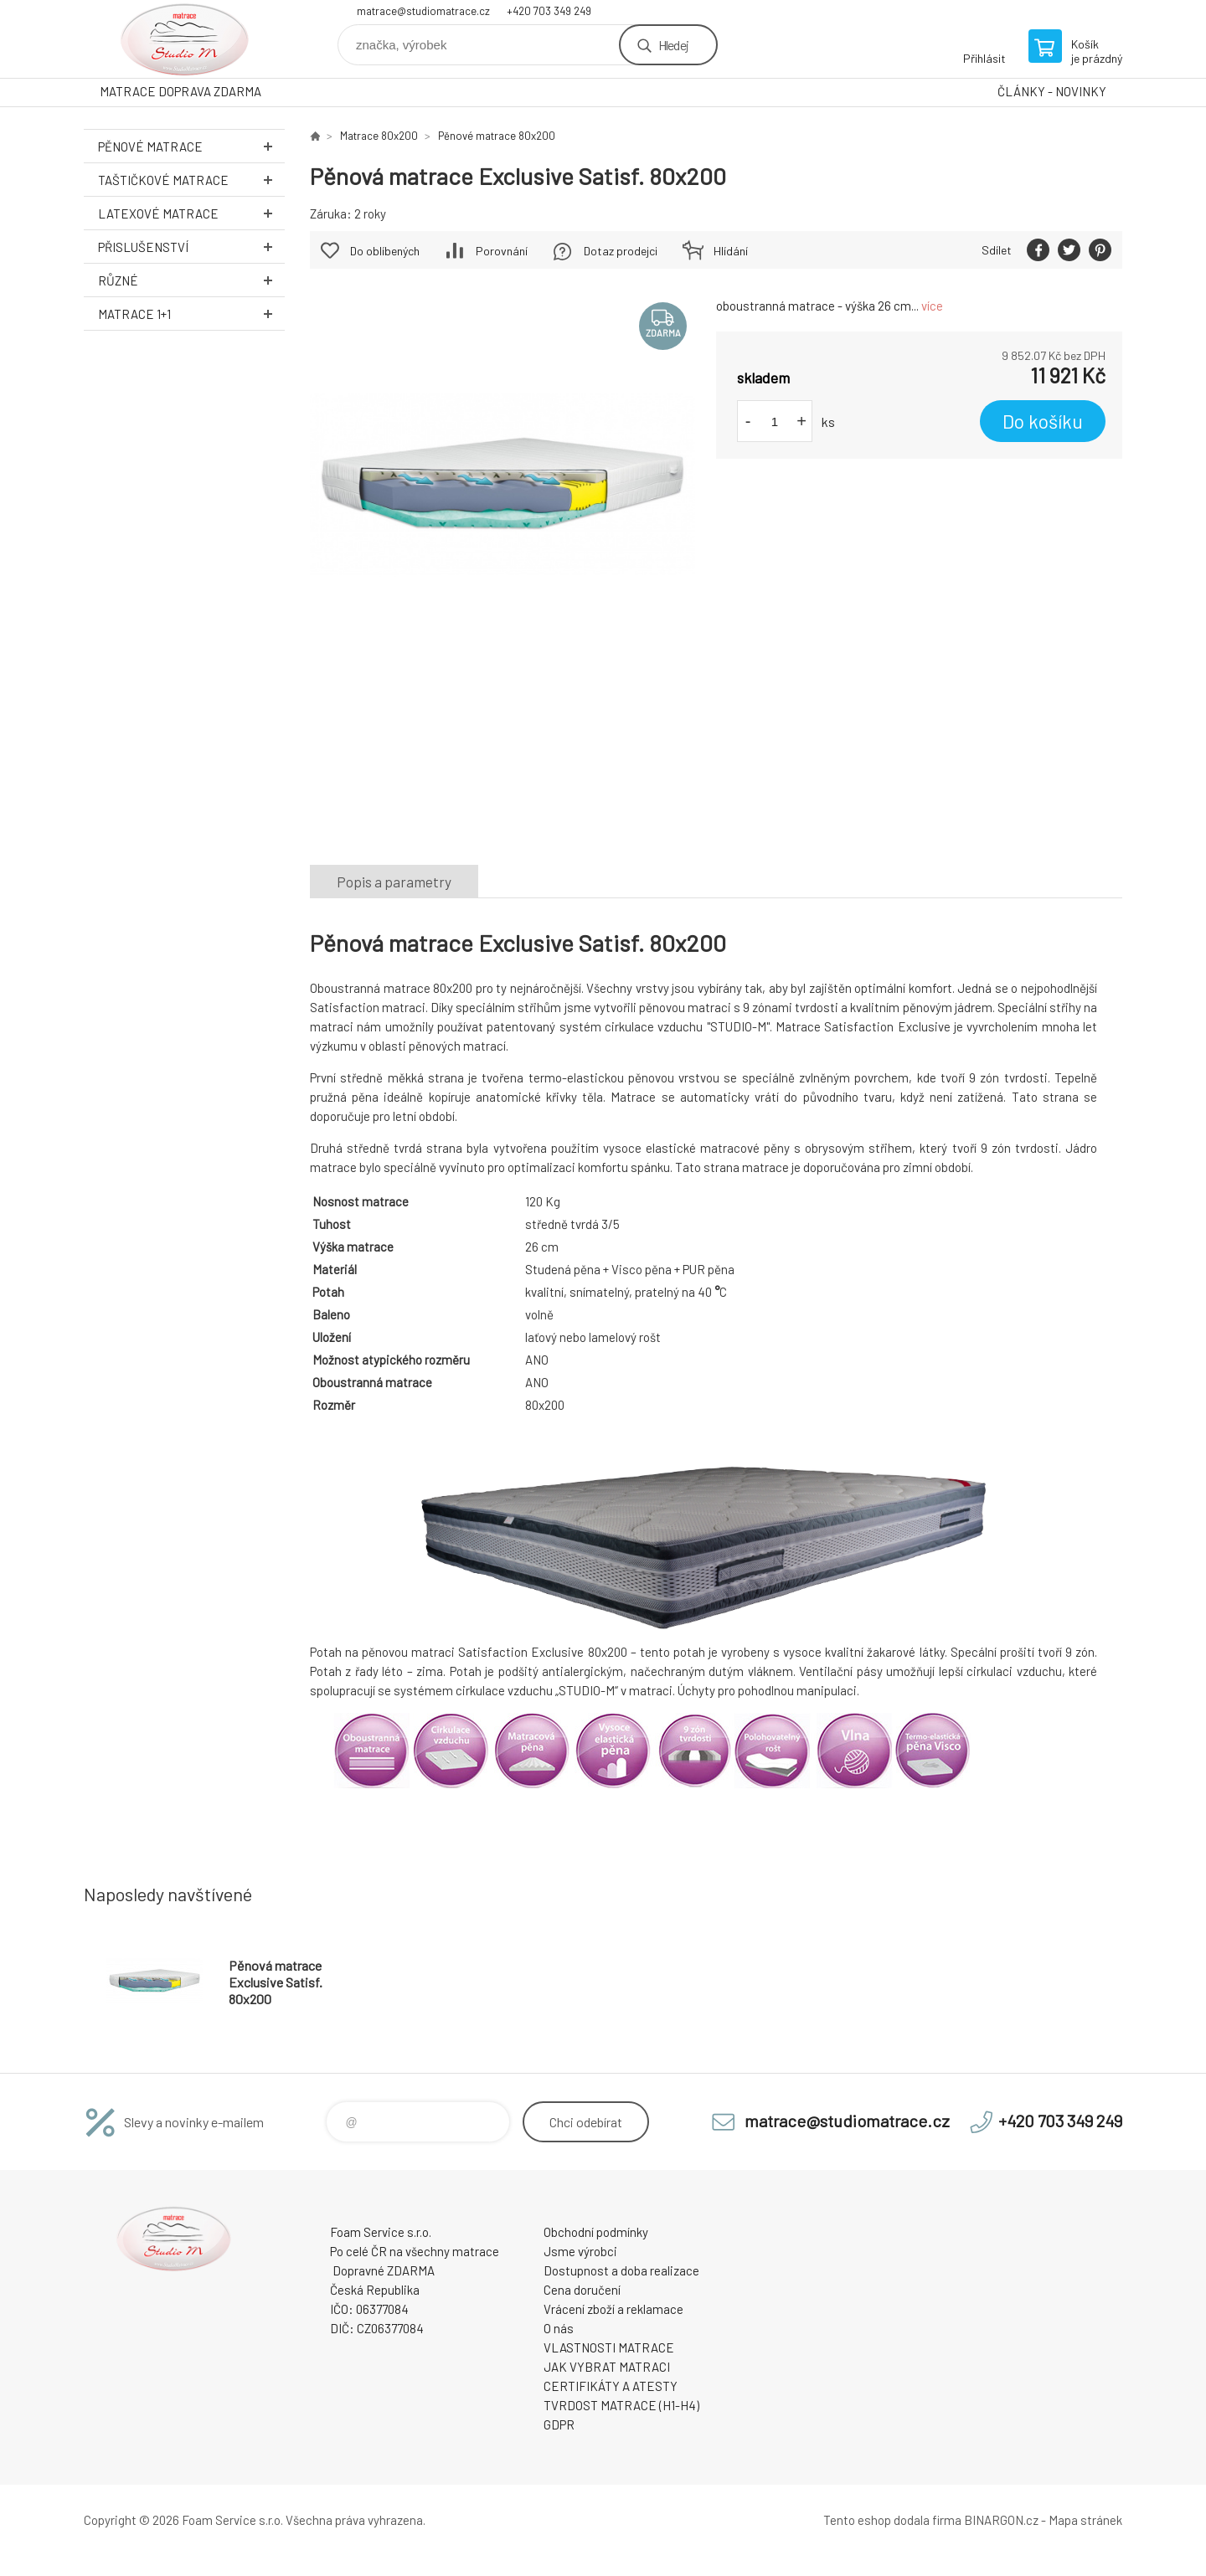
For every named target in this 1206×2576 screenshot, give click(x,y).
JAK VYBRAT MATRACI (607, 2366)
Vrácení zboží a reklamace (613, 2308)
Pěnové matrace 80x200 (496, 135)
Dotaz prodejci (620, 251)
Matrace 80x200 (379, 135)
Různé (191, 280)
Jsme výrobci (580, 2251)
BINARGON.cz (1001, 2519)
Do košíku (1042, 421)
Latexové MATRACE (191, 213)
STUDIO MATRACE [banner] (184, 39)
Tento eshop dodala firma (892, 2519)
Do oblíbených (385, 251)
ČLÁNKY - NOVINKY (1051, 91)
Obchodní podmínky (596, 2231)
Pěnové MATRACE (191, 146)
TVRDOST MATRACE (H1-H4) (621, 2405)
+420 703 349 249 (549, 11)
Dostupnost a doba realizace (621, 2270)
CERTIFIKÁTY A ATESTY (611, 2385)
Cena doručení (582, 2289)
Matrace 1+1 (191, 313)
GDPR (559, 2424)
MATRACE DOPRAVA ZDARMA (180, 91)
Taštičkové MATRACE (191, 179)
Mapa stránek (1085, 2519)
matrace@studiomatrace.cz (423, 11)
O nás (559, 2328)
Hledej (673, 45)
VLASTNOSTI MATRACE (609, 2347)
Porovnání (502, 251)
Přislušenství (191, 246)
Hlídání (731, 251)
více (932, 305)
